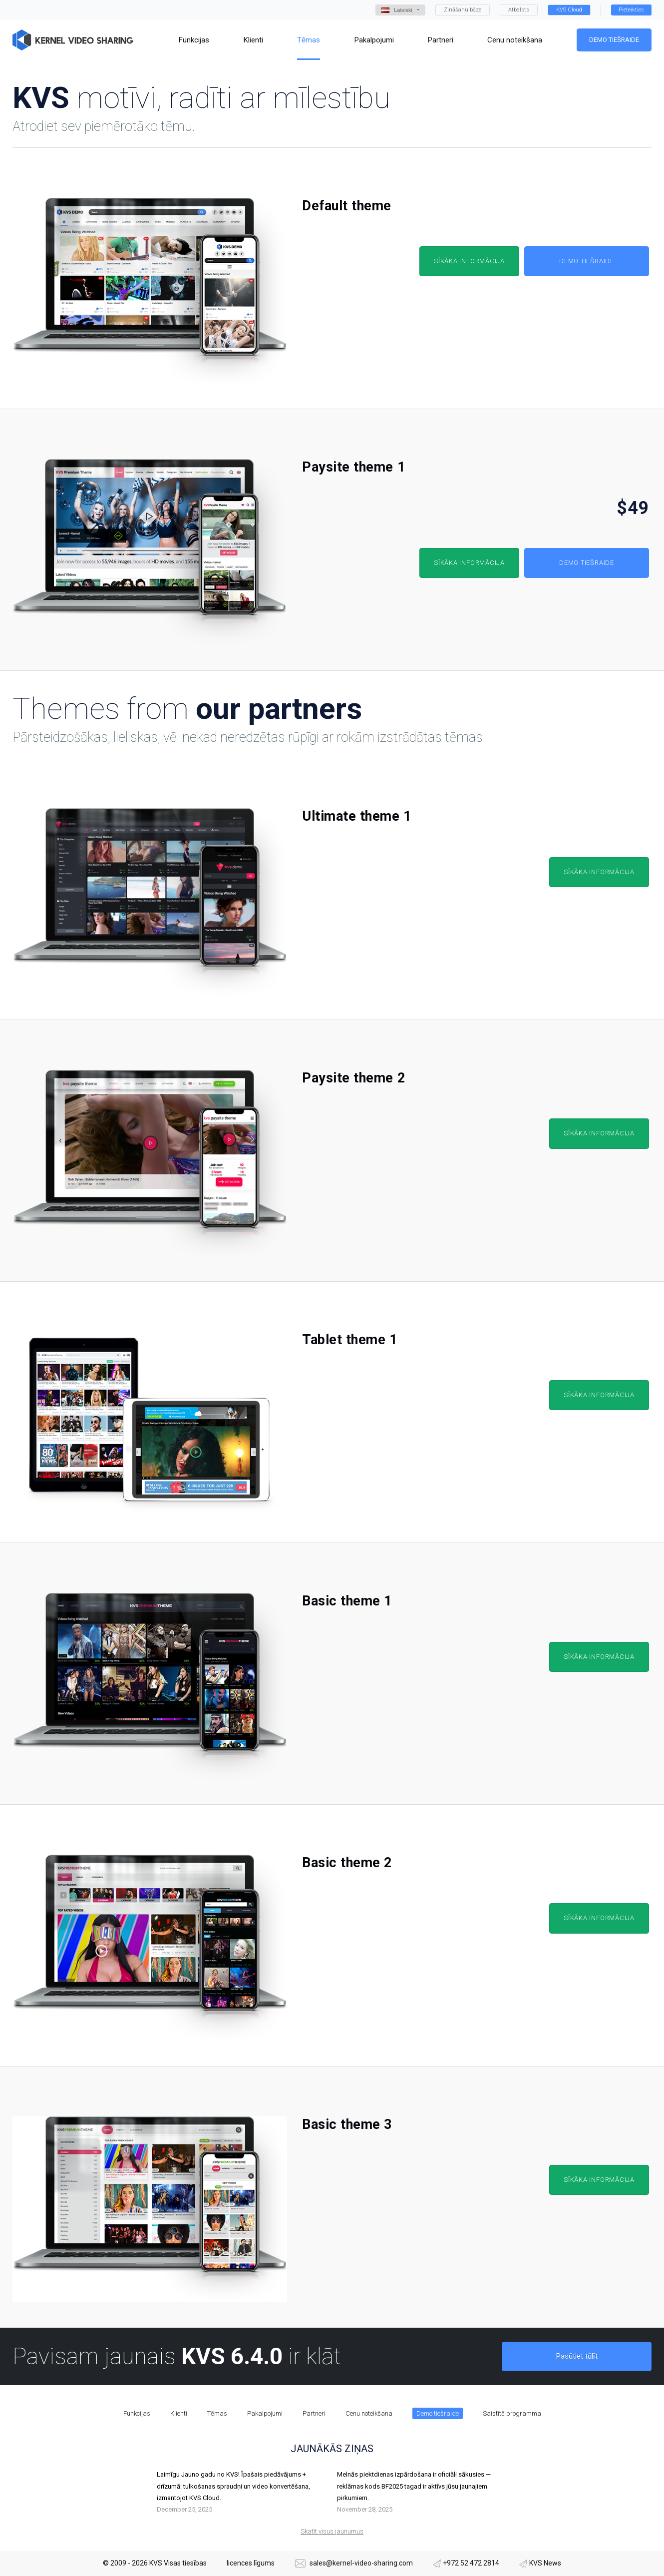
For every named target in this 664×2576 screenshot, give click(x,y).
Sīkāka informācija (469, 261)
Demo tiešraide (614, 39)
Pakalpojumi (265, 2413)
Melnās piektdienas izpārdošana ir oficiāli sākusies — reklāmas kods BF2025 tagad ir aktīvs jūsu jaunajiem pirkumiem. (414, 2486)
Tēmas (217, 2413)
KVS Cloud (569, 9)
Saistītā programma (512, 2413)
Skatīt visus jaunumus (332, 2531)
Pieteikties (631, 9)
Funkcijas (136, 2413)
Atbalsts (518, 9)
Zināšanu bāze (462, 9)
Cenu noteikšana (368, 2413)
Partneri (314, 2413)
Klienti (178, 2413)
